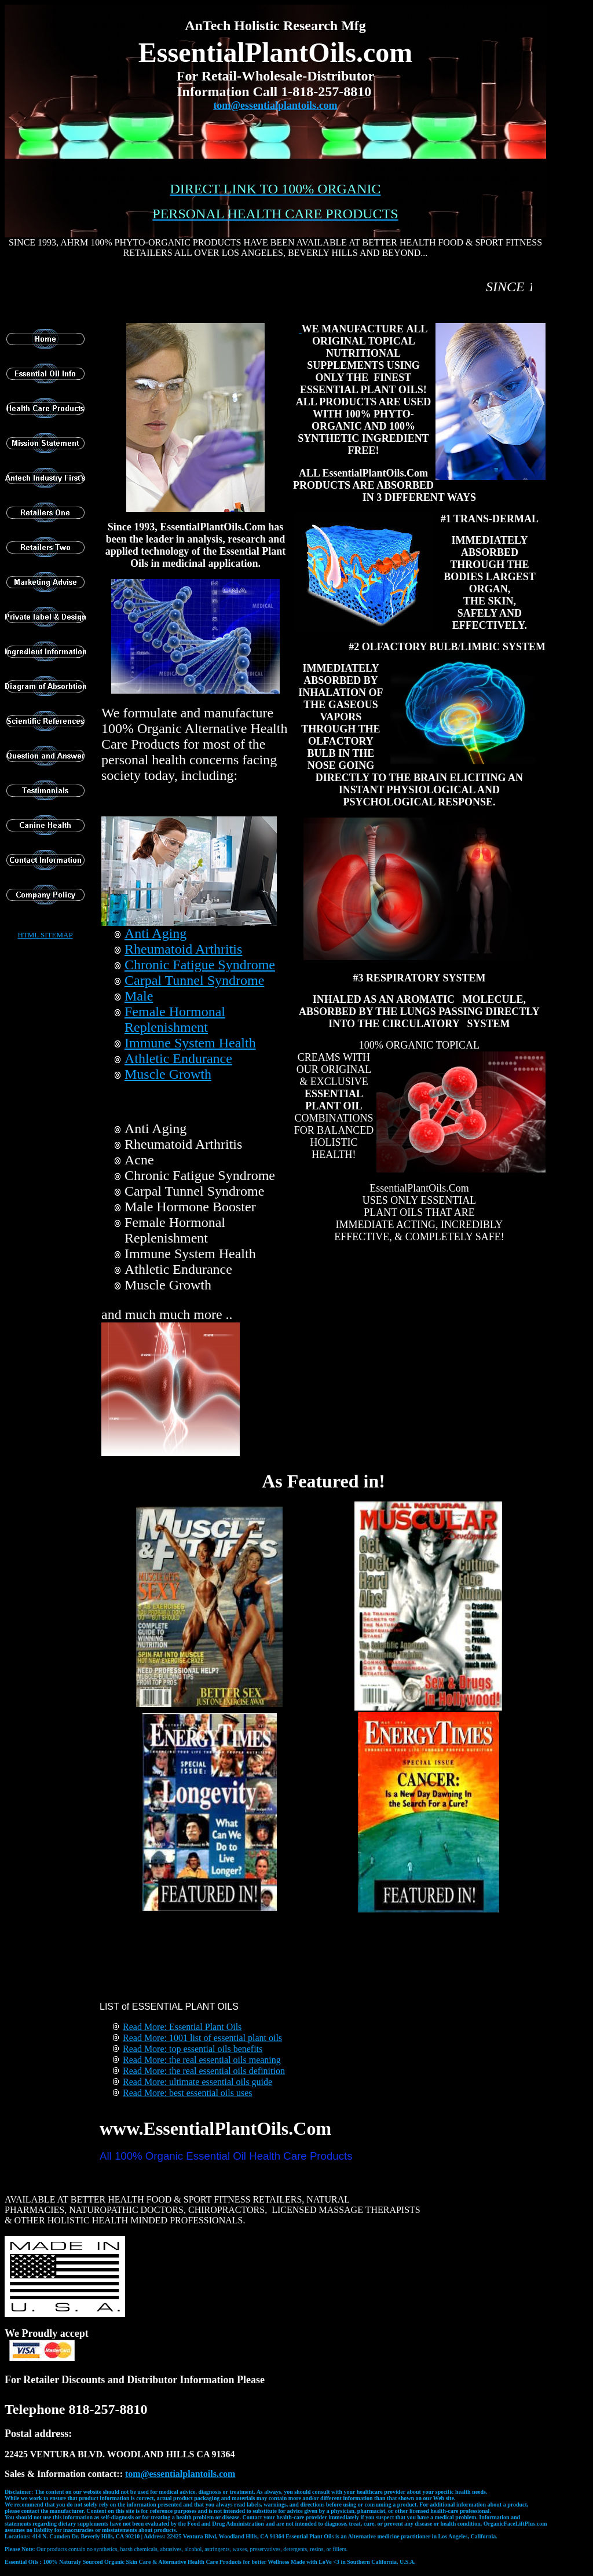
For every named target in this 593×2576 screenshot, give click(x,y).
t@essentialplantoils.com (180, 2474)
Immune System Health (190, 1042)
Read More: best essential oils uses (187, 2093)
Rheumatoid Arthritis (183, 949)
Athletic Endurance (178, 1058)
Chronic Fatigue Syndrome (200, 964)
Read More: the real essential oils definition (204, 2071)
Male (139, 995)
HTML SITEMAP (44, 934)
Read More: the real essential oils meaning (202, 2060)
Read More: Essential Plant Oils (182, 2027)
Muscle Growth (168, 1074)
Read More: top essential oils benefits (192, 2049)
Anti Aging (155, 933)
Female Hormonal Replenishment (175, 1019)
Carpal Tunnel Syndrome (194, 980)
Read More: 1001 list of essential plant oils (202, 2038)
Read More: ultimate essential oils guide (197, 2082)
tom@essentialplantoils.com (275, 105)
